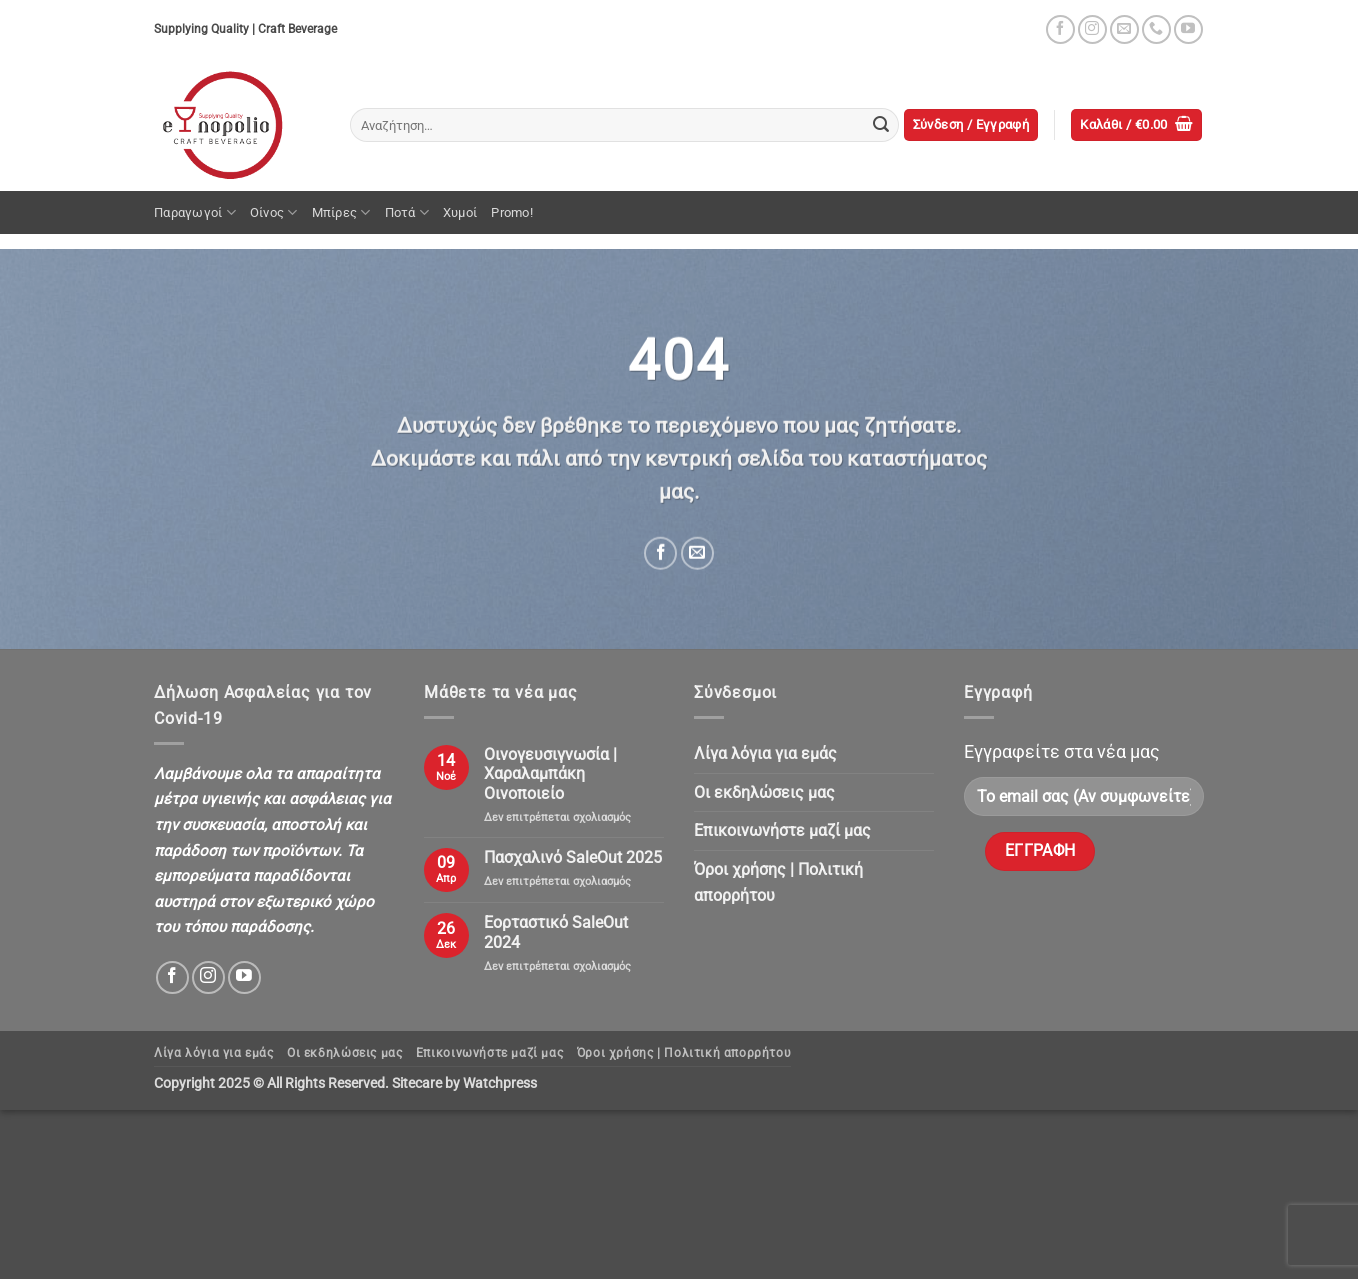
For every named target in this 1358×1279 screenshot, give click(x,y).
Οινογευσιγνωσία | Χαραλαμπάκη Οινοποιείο (550, 773)
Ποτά (407, 212)
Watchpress (500, 1083)
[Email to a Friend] (697, 553)
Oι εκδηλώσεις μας (764, 792)
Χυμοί (460, 212)
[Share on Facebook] (660, 553)
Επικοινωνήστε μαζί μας (782, 830)
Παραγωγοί (195, 212)
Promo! (512, 212)
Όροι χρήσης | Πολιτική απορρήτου (778, 882)
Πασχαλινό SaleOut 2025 (573, 857)
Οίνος (274, 212)
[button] (971, 125)
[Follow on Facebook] (1060, 29)
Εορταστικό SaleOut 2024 (556, 932)
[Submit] (881, 125)
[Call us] (1156, 29)
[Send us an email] (1124, 29)
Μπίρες (341, 212)
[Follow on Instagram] (1092, 29)
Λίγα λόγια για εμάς (765, 753)
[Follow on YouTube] (1188, 29)
